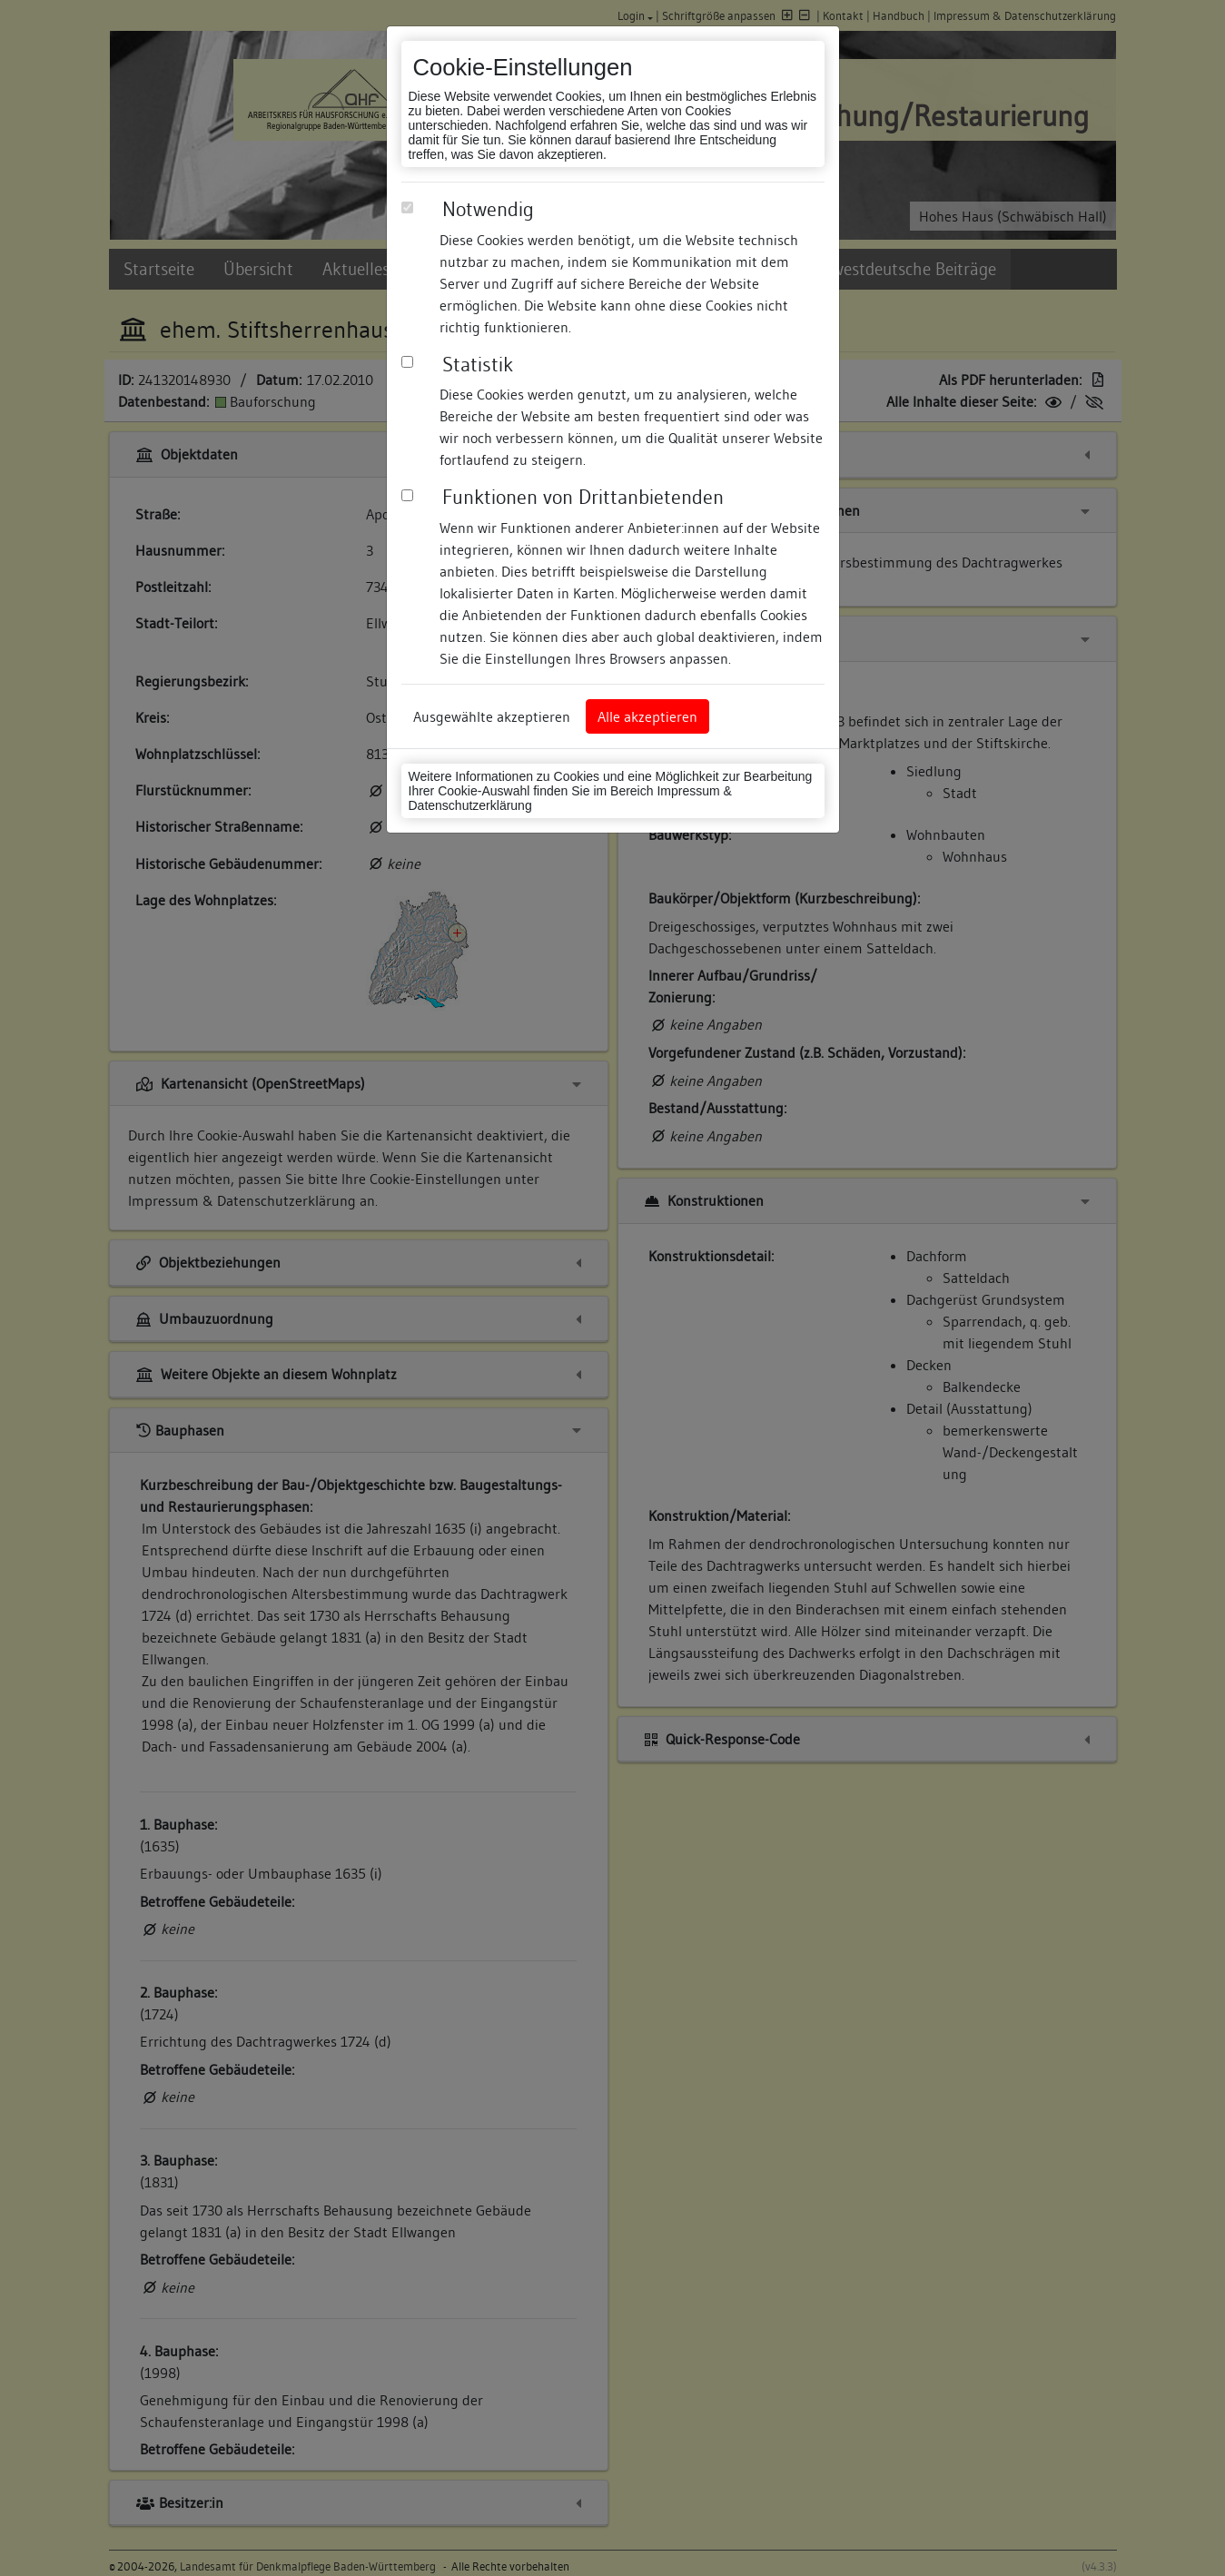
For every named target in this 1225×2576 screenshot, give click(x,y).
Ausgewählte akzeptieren (491, 716)
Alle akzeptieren (647, 716)
